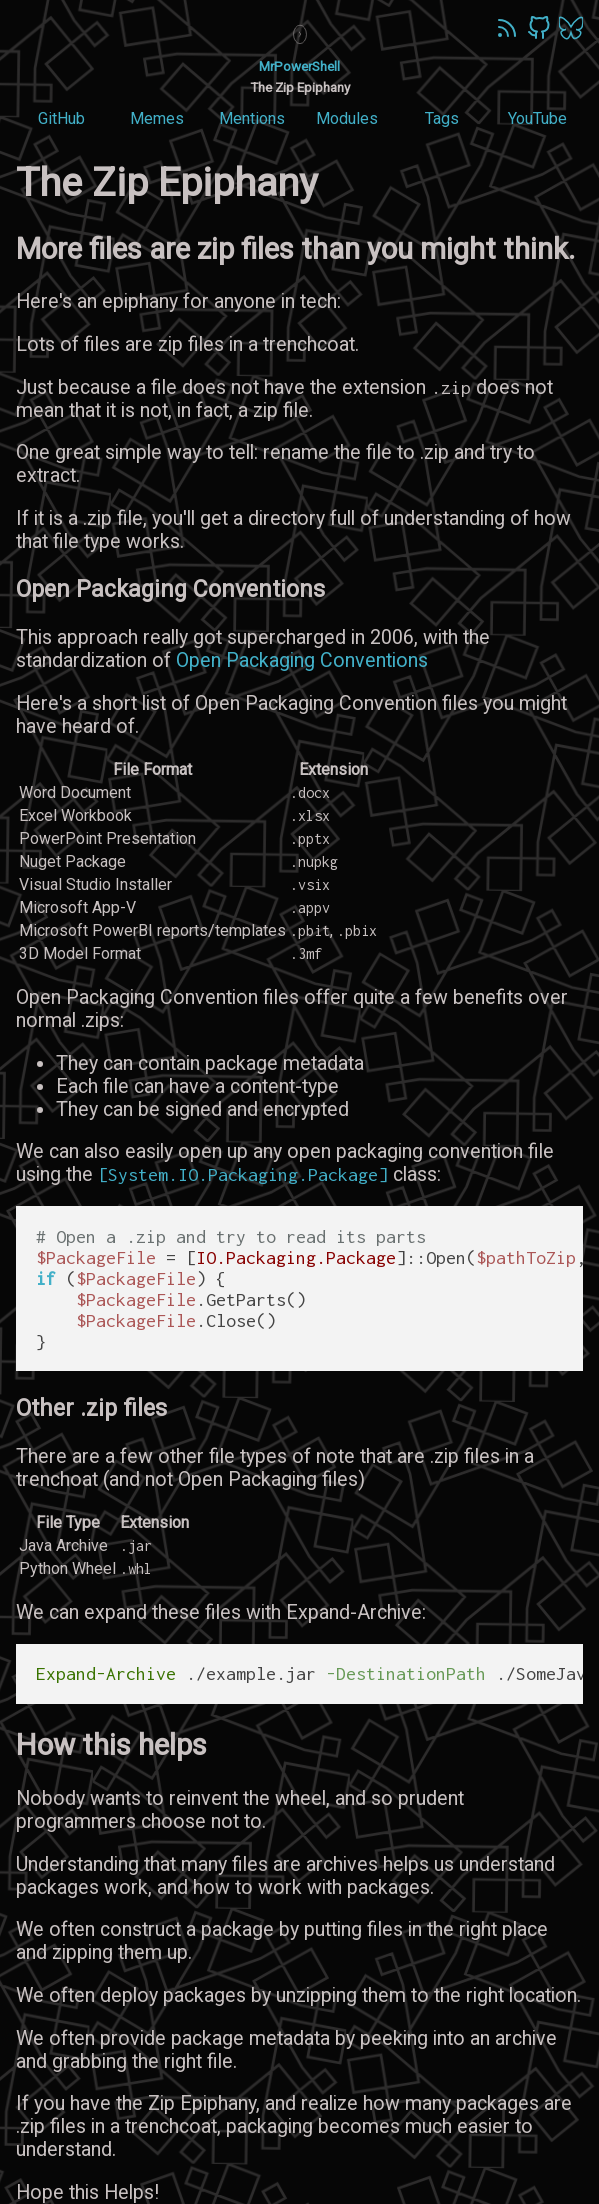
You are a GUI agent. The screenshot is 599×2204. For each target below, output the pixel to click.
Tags (442, 118)
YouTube (537, 118)
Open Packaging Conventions (302, 660)
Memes (157, 118)
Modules (347, 118)
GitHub (61, 118)
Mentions (252, 118)
